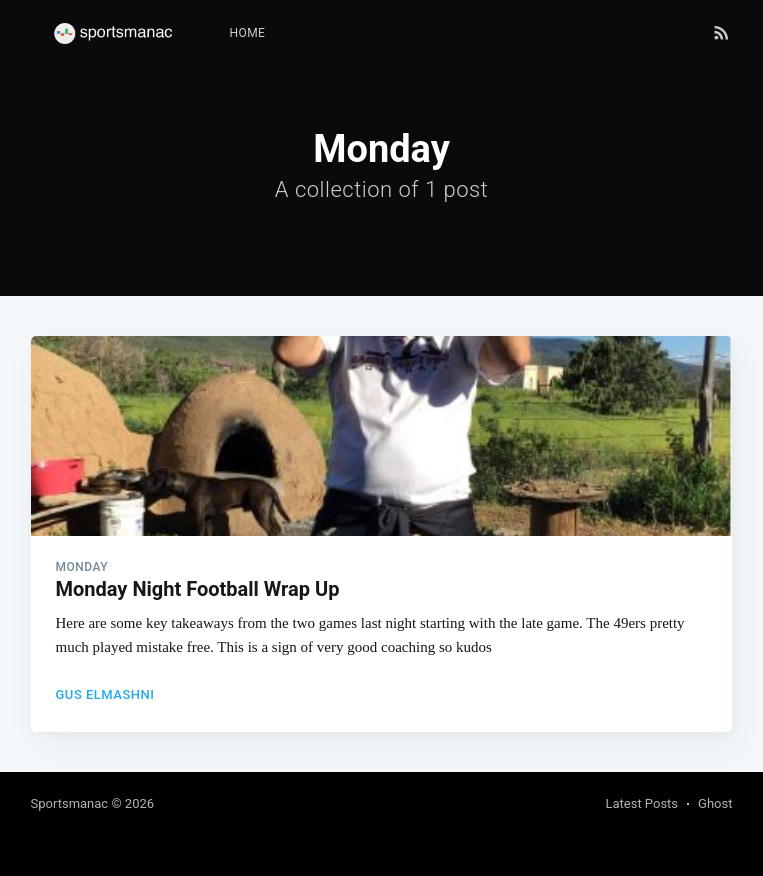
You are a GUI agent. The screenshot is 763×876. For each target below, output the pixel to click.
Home (248, 33)
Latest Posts (641, 803)
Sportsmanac (70, 803)
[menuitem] (248, 33)
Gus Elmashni (105, 694)
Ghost (715, 803)
